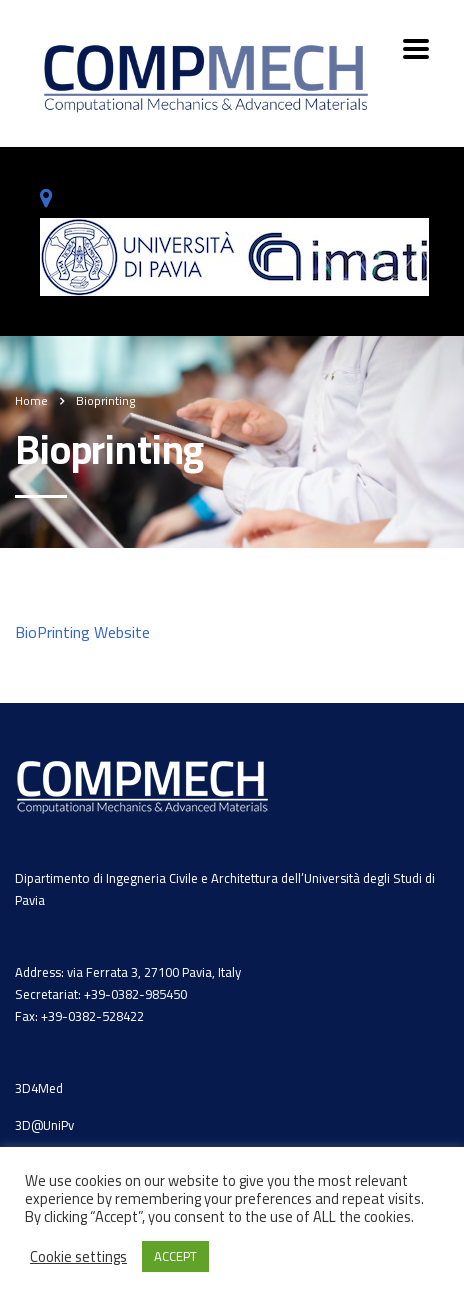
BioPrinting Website (82, 632)
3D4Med (39, 1088)
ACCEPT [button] (175, 1256)
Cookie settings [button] (78, 1257)
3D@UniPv (44, 1125)
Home (31, 400)
